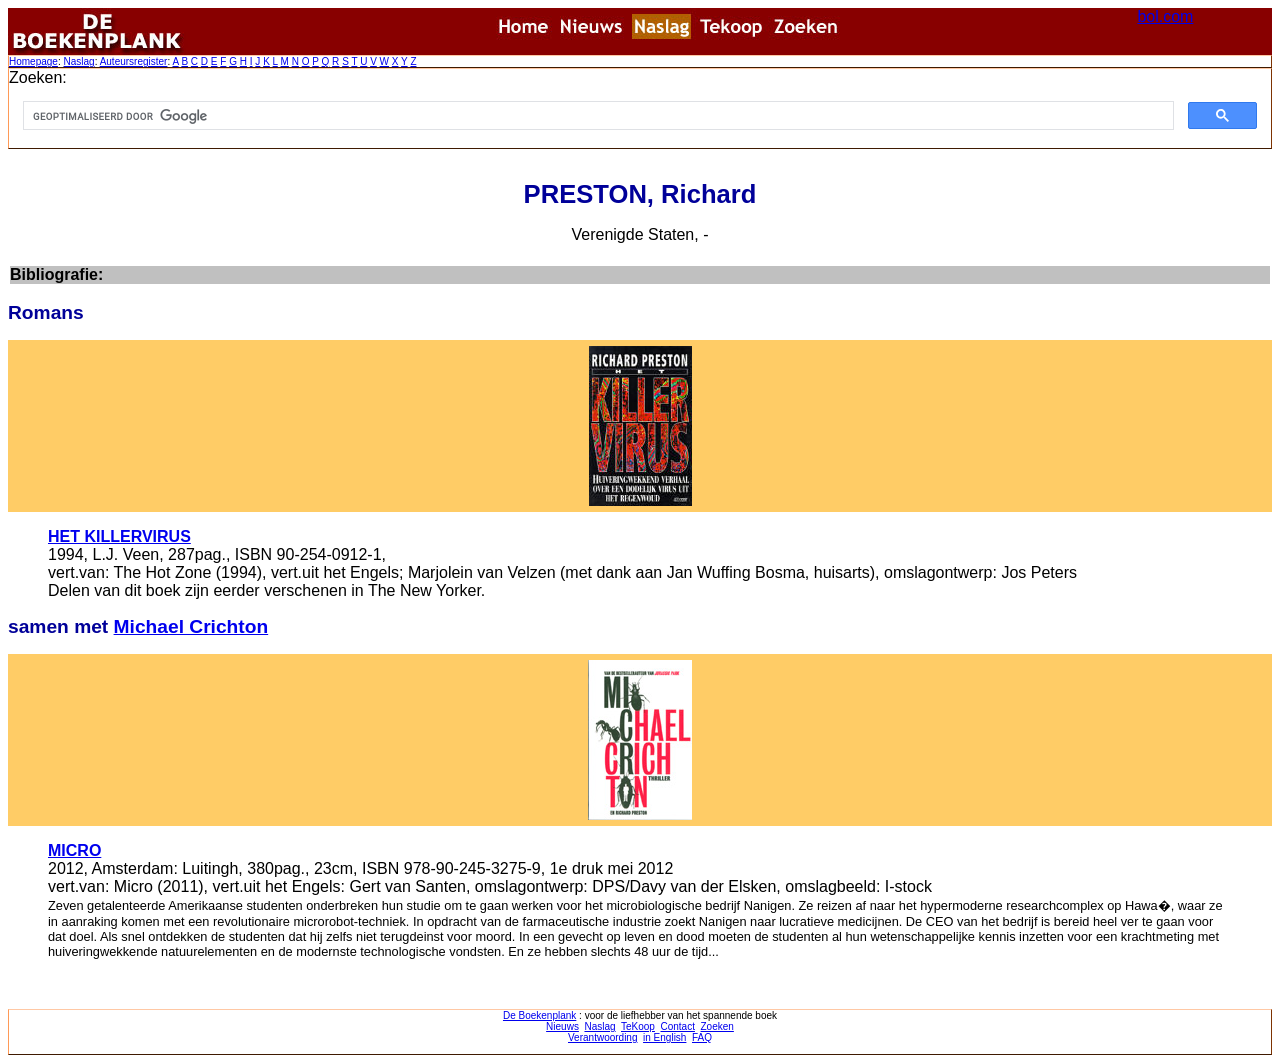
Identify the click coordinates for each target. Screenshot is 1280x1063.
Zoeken (717, 1026)
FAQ (702, 1037)
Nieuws (562, 1026)
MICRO (74, 850)
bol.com (1165, 16)
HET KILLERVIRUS (119, 536)
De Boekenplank (539, 1015)
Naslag (78, 61)
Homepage (33, 61)
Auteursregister (134, 61)
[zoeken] (596, 116)
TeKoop (638, 1026)
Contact (677, 1026)
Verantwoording (603, 1037)
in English (664, 1037)
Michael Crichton (191, 626)
